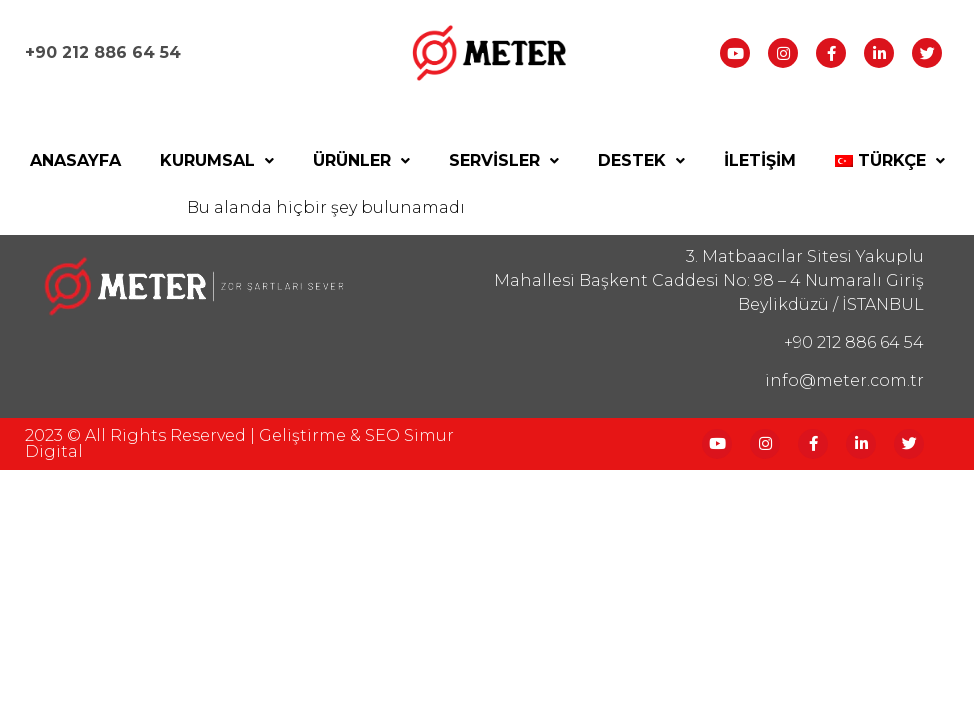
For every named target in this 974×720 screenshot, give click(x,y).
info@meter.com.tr (844, 380)
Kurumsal (217, 160)
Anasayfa (75, 160)
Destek (641, 160)
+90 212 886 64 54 (103, 52)
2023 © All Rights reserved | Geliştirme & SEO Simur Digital (239, 443)
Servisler (504, 160)
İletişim (760, 160)
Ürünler (361, 160)
